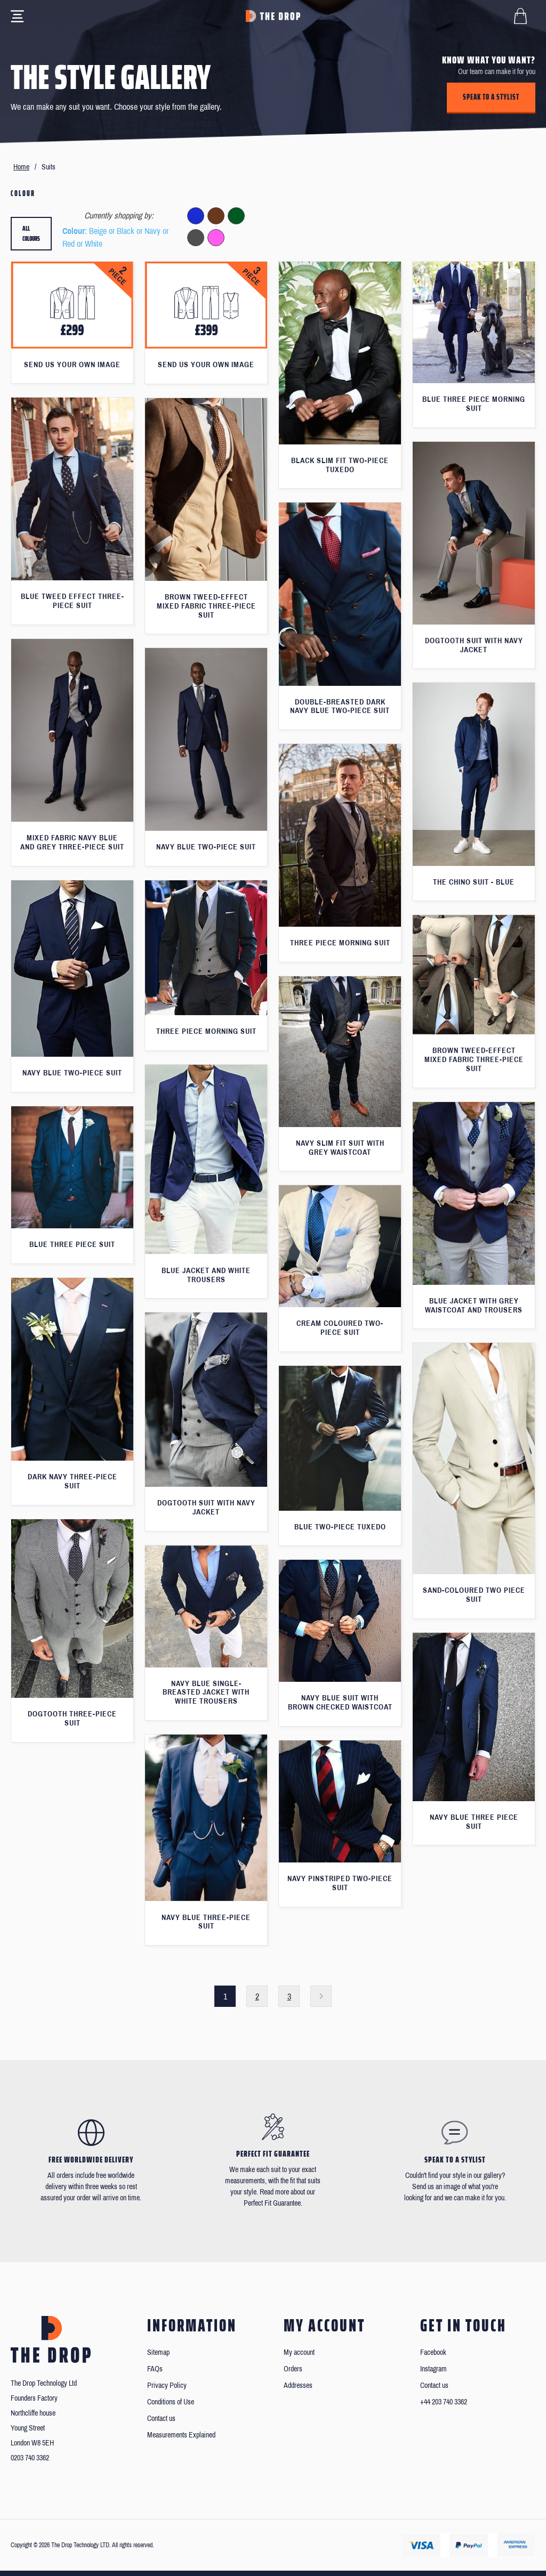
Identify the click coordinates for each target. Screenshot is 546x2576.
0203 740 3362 (30, 2458)
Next (321, 1996)
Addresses (298, 2385)
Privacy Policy (167, 2385)
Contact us (161, 2419)
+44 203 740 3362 (443, 2402)
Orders (293, 2369)
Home (21, 167)
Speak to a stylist (491, 97)
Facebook (433, 2352)
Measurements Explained (181, 2435)
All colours (31, 234)
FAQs (155, 2369)
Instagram (433, 2369)
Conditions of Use (170, 2402)
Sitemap (158, 2352)
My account (299, 2352)
